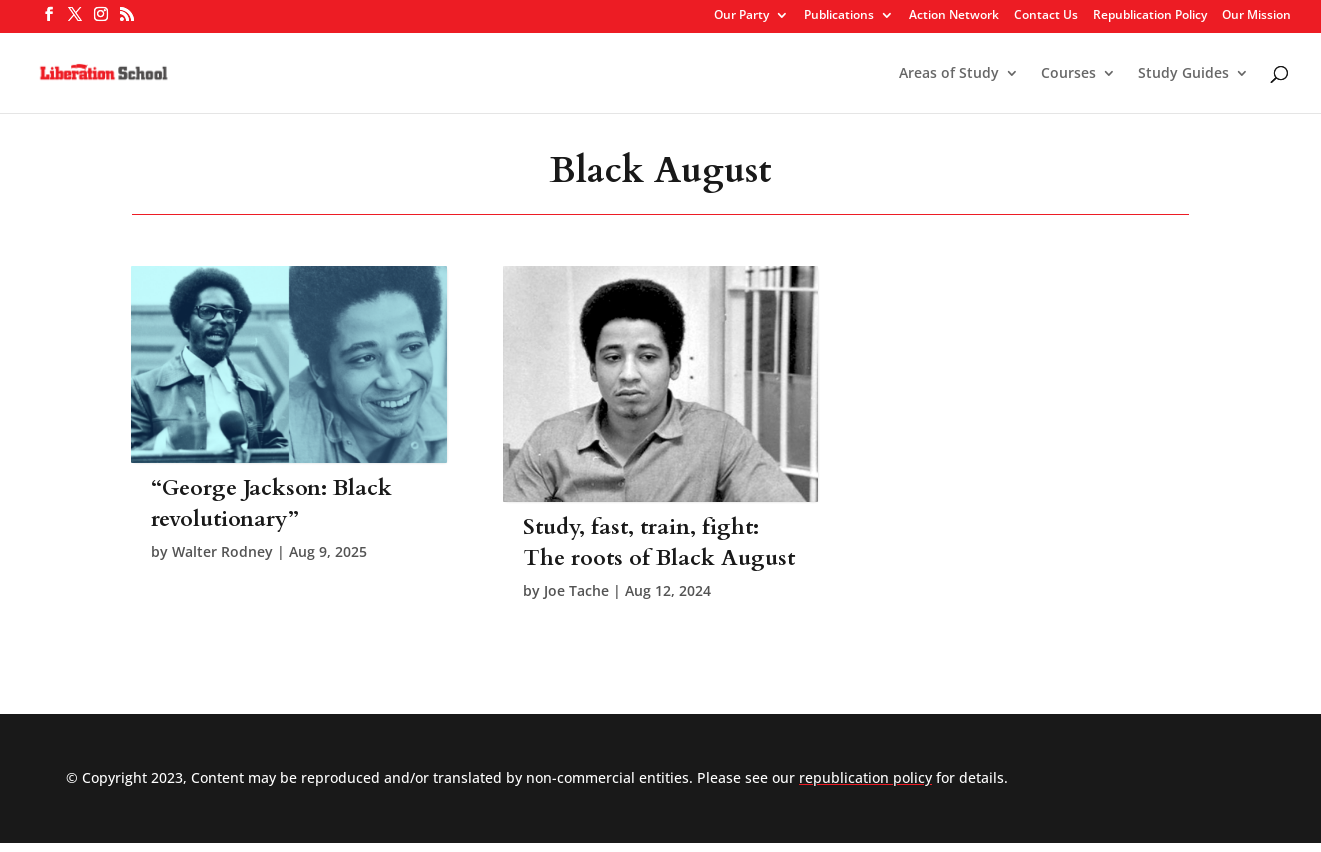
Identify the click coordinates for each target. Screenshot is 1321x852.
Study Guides (1183, 74)
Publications (839, 16)
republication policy (865, 777)
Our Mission (1256, 16)
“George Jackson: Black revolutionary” (271, 503)
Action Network (954, 16)
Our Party (741, 16)
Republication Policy (1150, 16)
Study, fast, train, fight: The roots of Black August (659, 542)
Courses (1068, 74)
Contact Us (1046, 16)
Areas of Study (949, 74)
